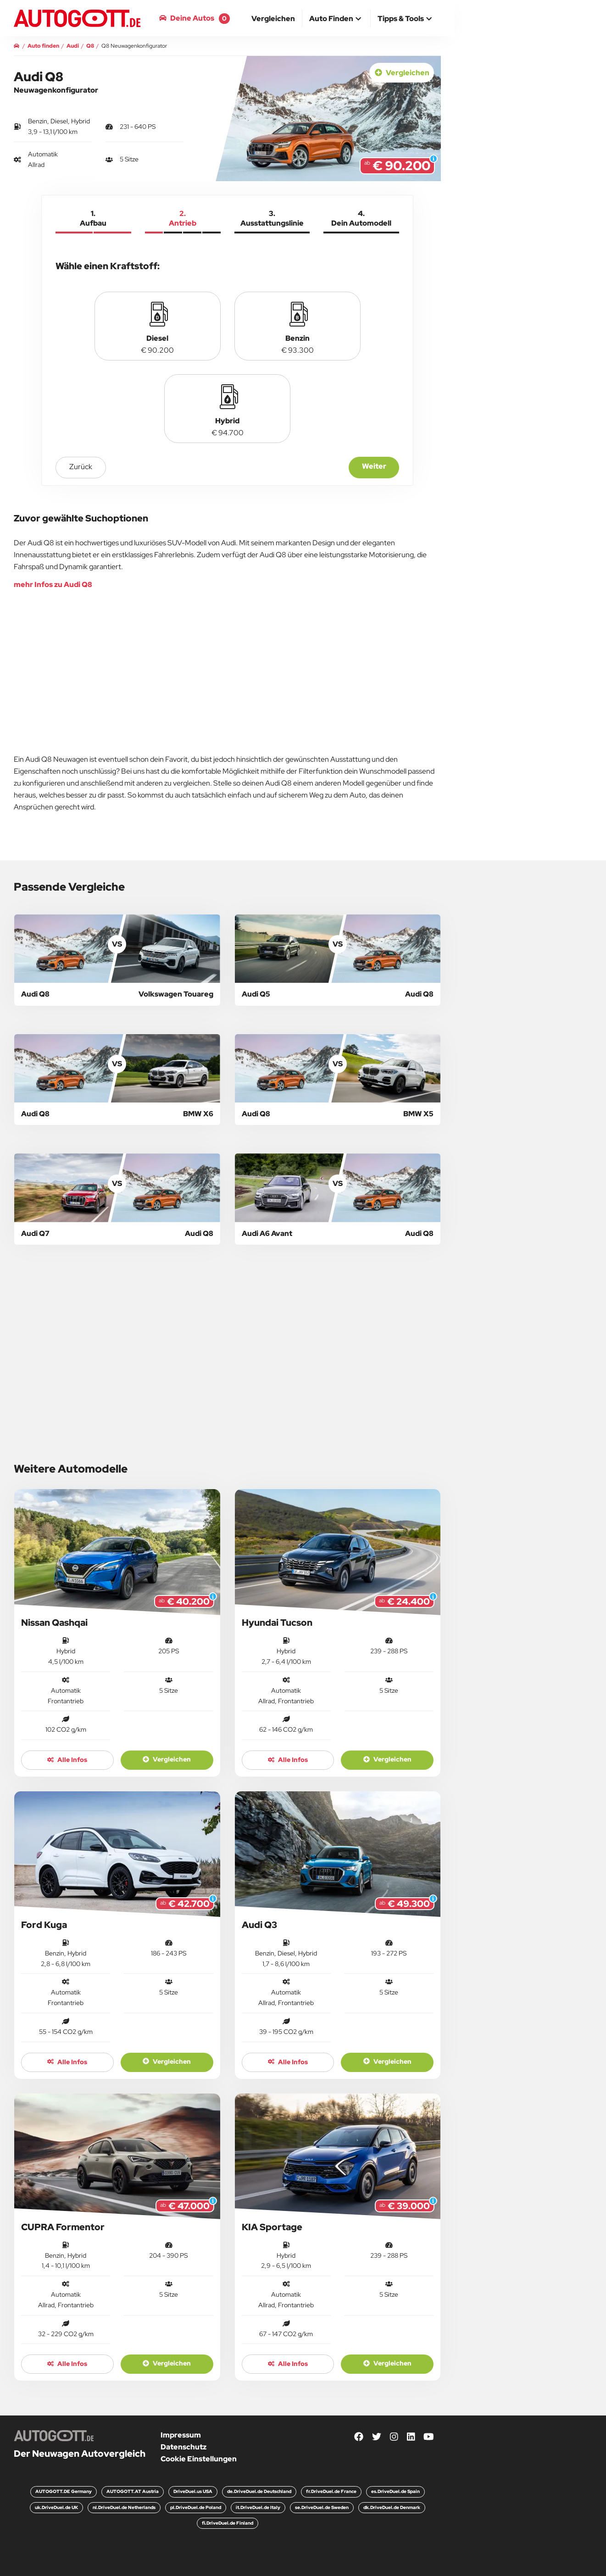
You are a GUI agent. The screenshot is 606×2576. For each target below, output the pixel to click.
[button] (336, 19)
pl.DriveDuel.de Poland (195, 2507)
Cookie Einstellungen (199, 2459)
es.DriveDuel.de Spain (395, 2491)
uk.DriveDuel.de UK (56, 2507)
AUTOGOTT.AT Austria (132, 2491)
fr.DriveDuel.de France (331, 2491)
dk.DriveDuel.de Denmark (391, 2507)
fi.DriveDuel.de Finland (227, 2523)
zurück (80, 466)
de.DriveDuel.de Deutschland (259, 2491)
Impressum (181, 2435)
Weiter (374, 466)
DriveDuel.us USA (192, 2491)
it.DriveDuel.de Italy (258, 2507)
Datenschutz (183, 2447)
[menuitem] (273, 18)
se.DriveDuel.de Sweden (322, 2507)
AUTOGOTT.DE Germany (63, 2491)
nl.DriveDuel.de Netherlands (124, 2507)
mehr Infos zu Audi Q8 (53, 584)
